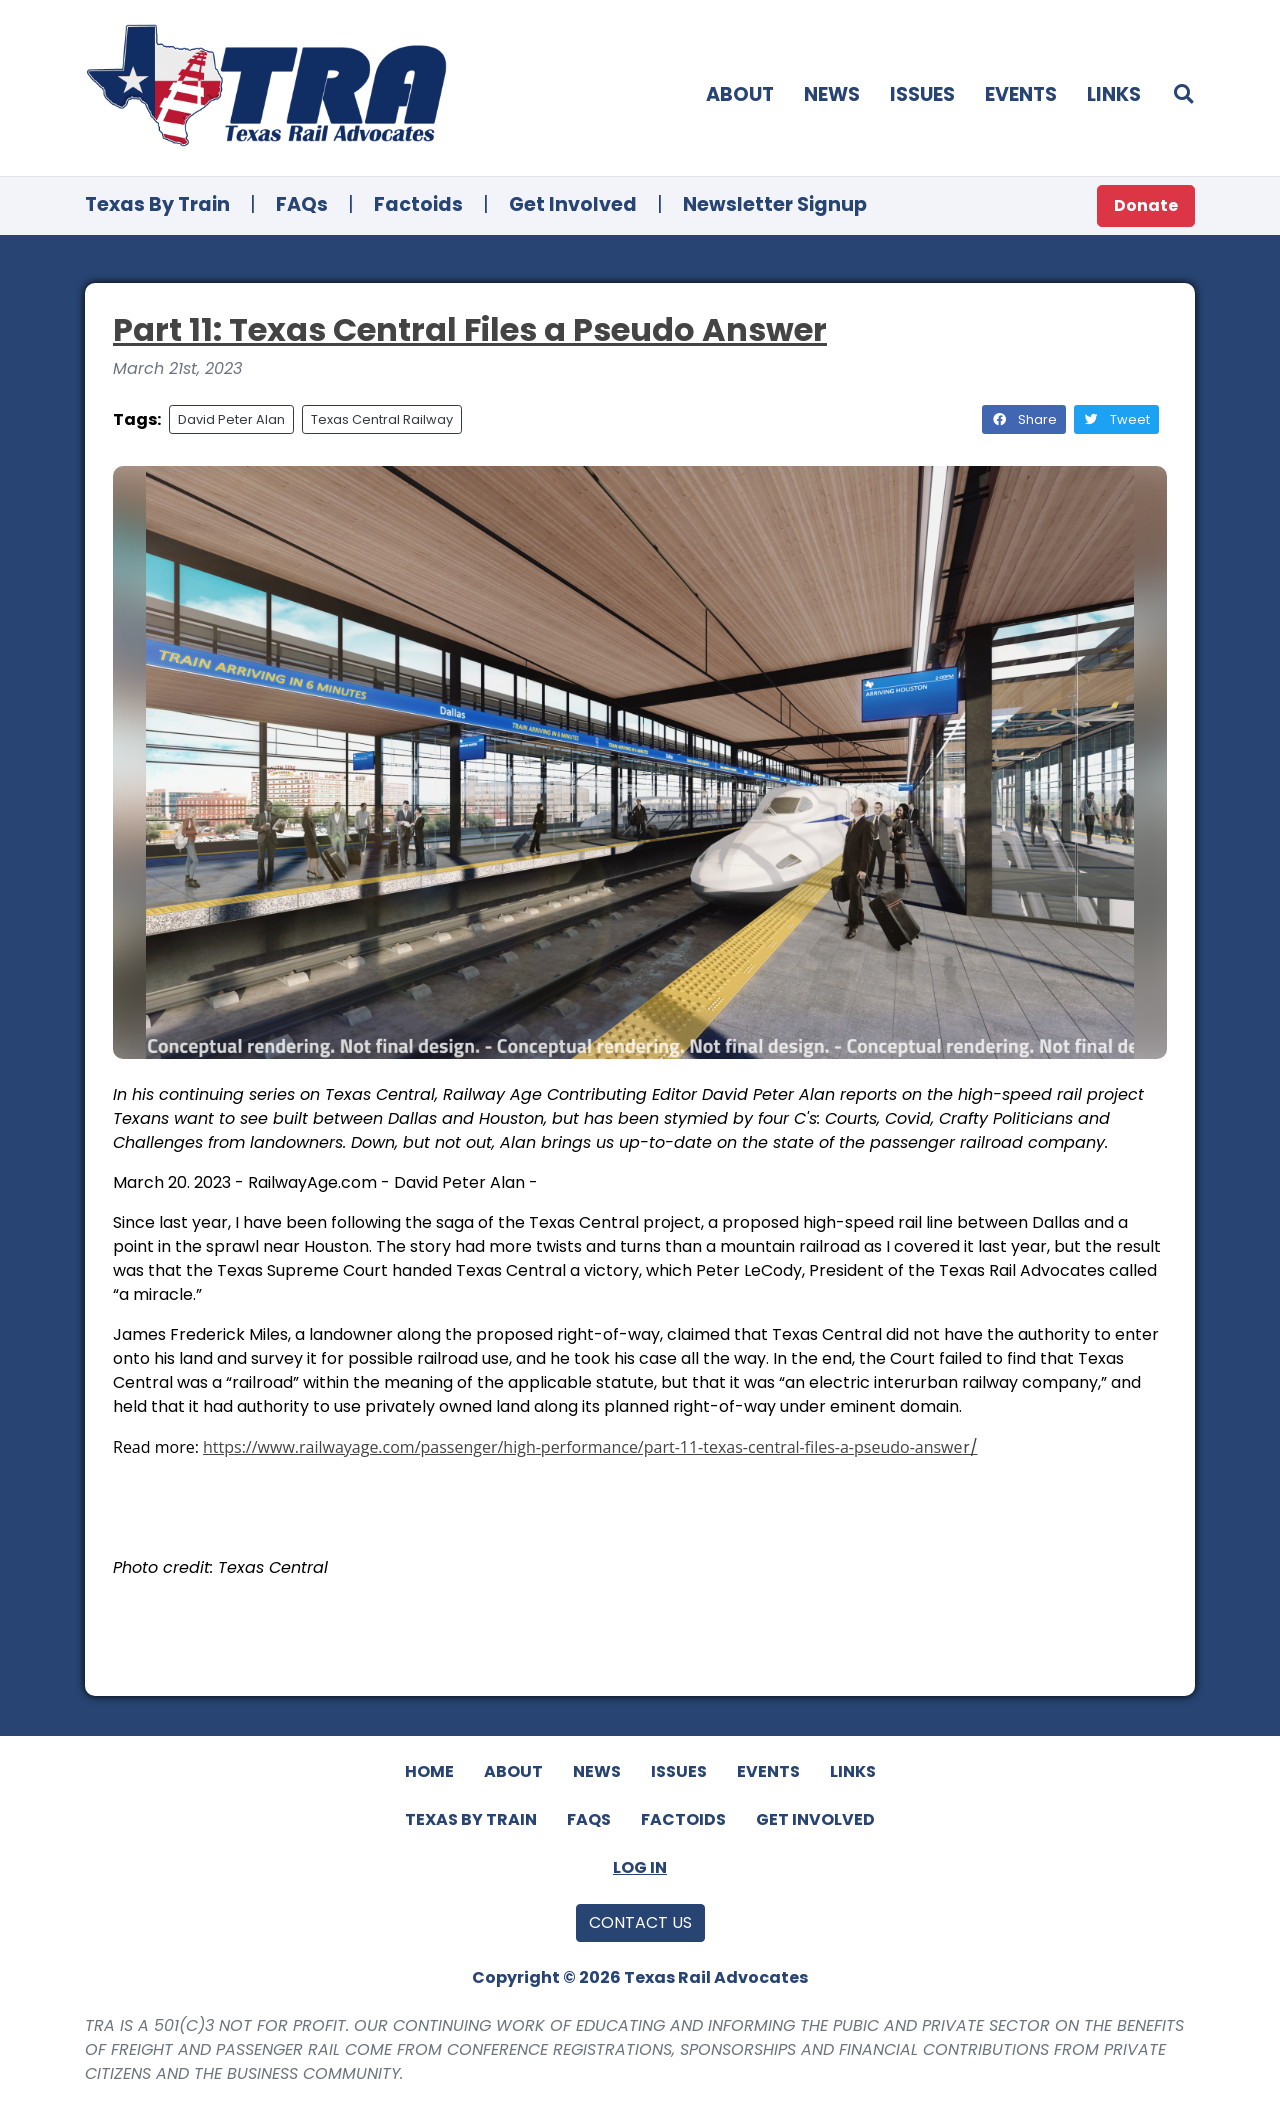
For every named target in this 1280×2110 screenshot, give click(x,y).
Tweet (1116, 419)
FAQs (302, 204)
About (740, 94)
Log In (640, 1867)
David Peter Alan (231, 419)
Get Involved (573, 204)
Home (429, 1771)
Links (1114, 94)
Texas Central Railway (382, 419)
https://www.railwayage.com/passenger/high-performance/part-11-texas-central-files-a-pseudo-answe (582, 1447)
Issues (922, 94)
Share (1024, 419)
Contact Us (640, 1922)
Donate (1146, 205)
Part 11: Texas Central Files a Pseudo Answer (470, 329)
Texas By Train (157, 204)
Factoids (418, 204)
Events (1021, 94)
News (832, 94)
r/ (970, 1447)
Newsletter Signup (775, 204)
